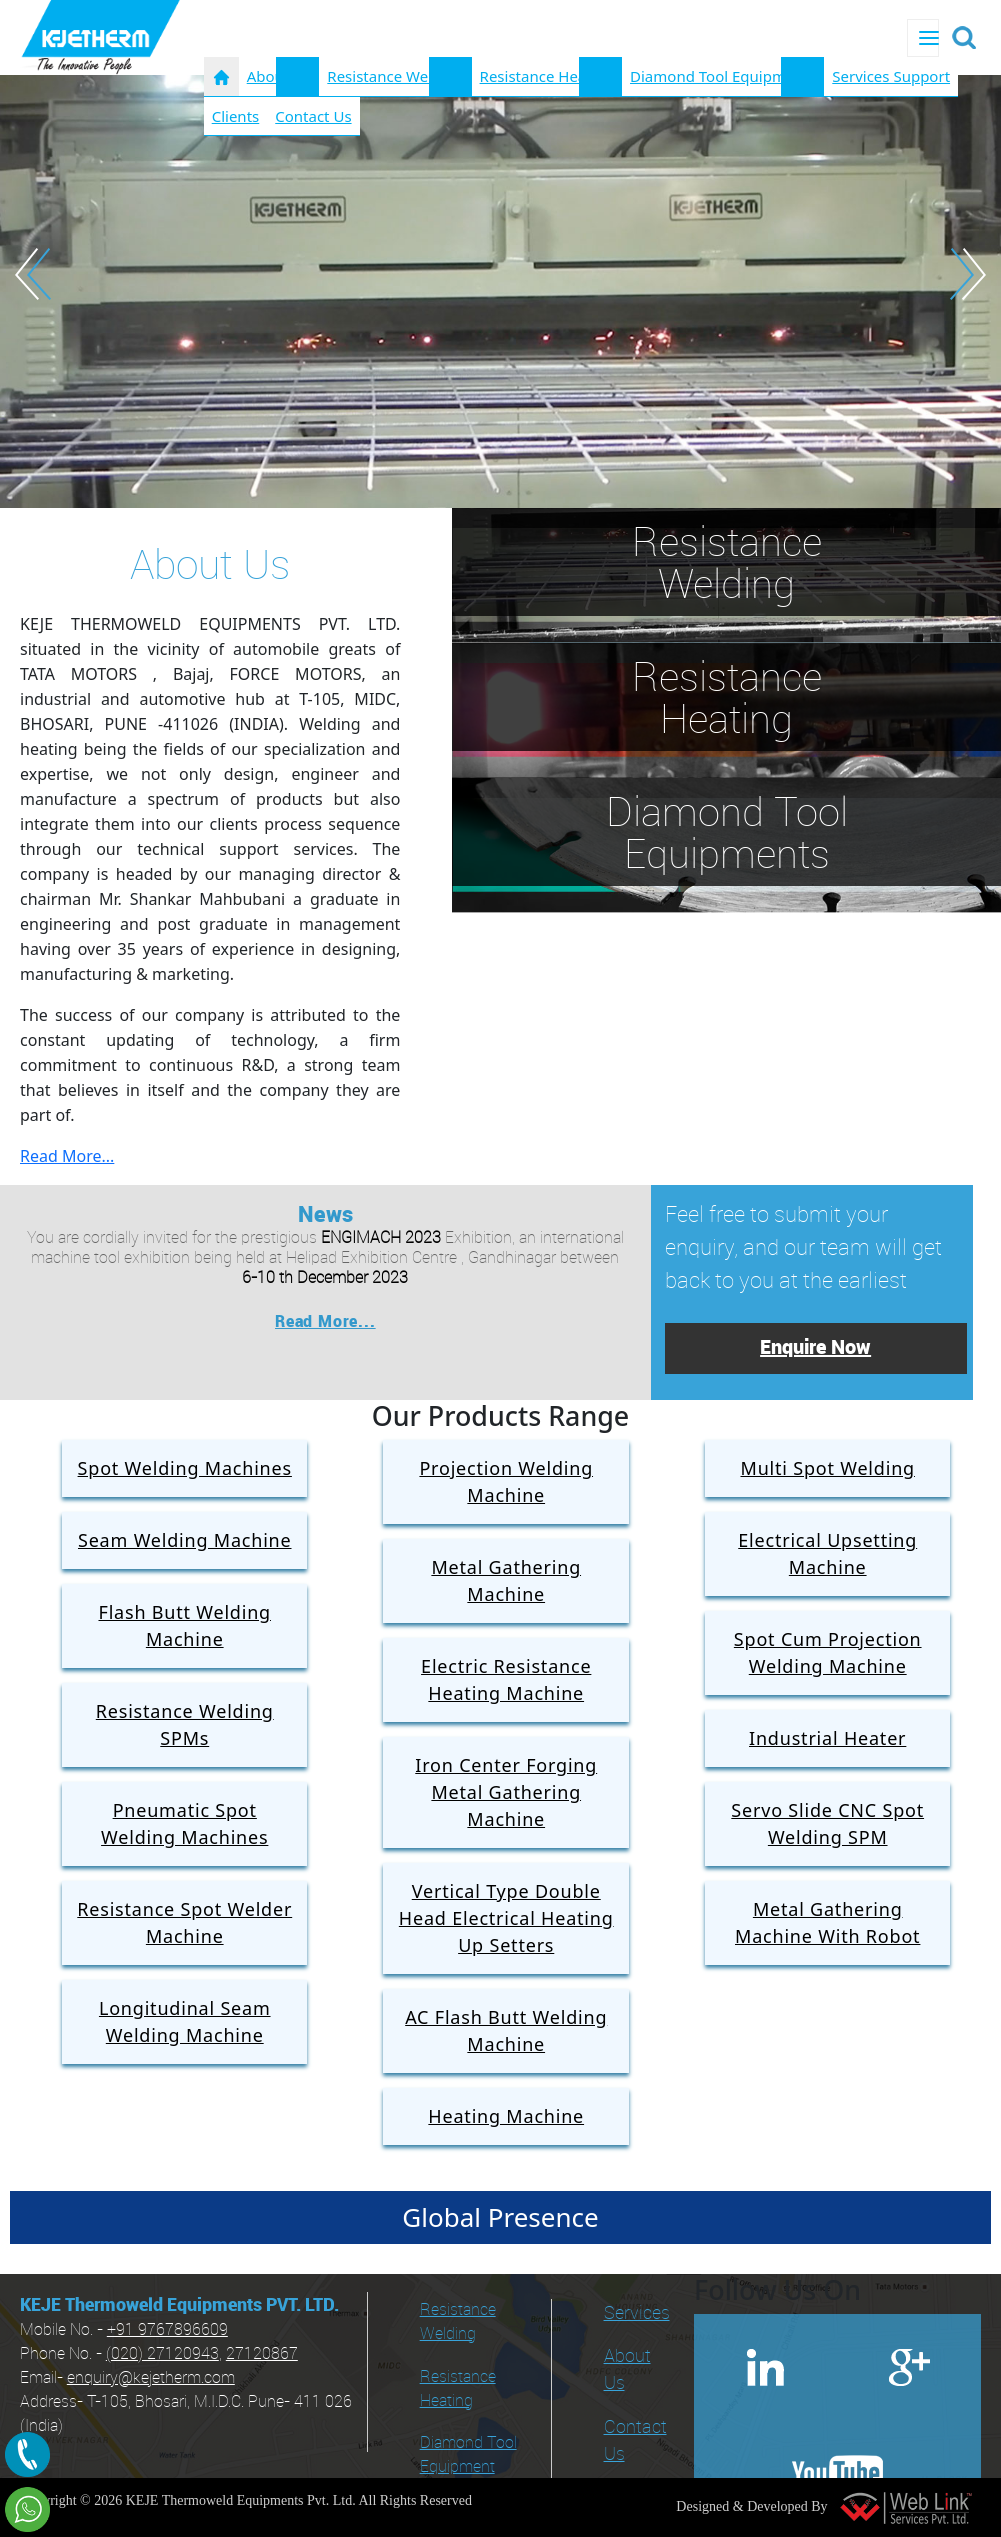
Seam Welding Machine (185, 1540)
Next (968, 274)
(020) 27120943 (162, 2354)
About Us (627, 2370)
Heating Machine (506, 2116)
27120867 (262, 2354)
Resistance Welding (395, 76)
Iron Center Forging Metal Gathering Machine (506, 1792)
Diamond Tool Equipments (723, 76)
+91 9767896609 (167, 2330)
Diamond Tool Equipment (468, 2455)
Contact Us (313, 116)
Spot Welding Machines (185, 1468)
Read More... (67, 1156)
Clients (236, 116)
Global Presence (500, 2217)
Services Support (891, 76)
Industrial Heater (827, 1738)
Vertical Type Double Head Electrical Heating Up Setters (506, 1918)
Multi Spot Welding (828, 1468)
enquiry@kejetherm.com (151, 2378)
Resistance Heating (547, 76)
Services (637, 2313)
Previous (33, 274)
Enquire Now (815, 1348)
